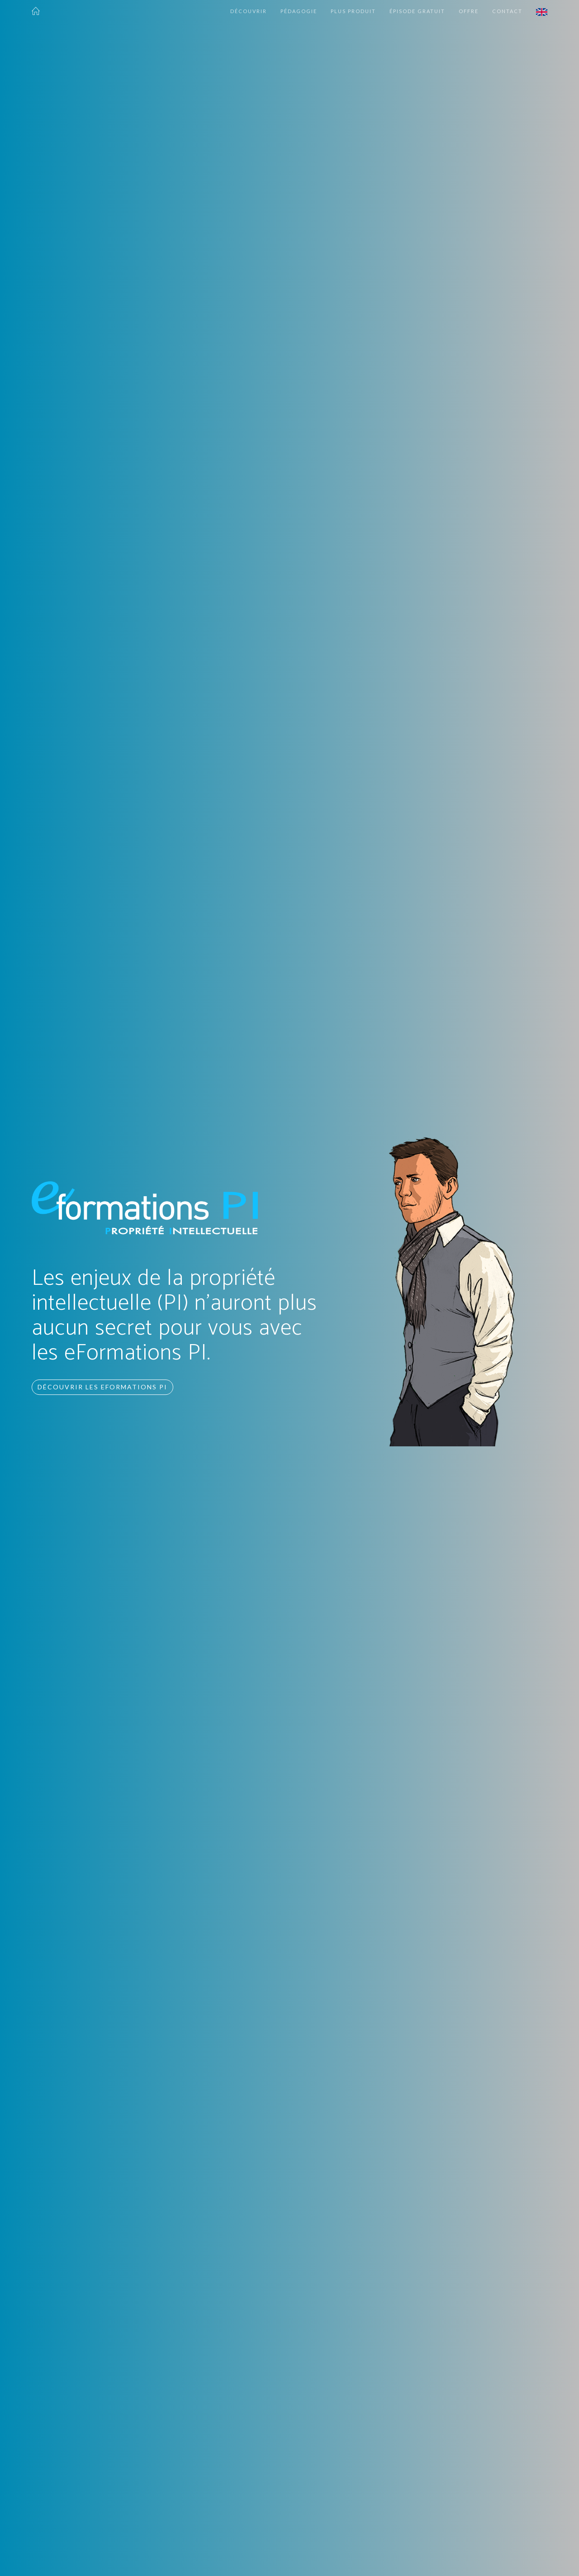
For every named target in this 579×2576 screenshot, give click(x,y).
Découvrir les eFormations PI (102, 1387)
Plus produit (353, 11)
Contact (507, 11)
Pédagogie (298, 11)
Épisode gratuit (417, 11)
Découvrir (248, 11)
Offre (469, 11)
